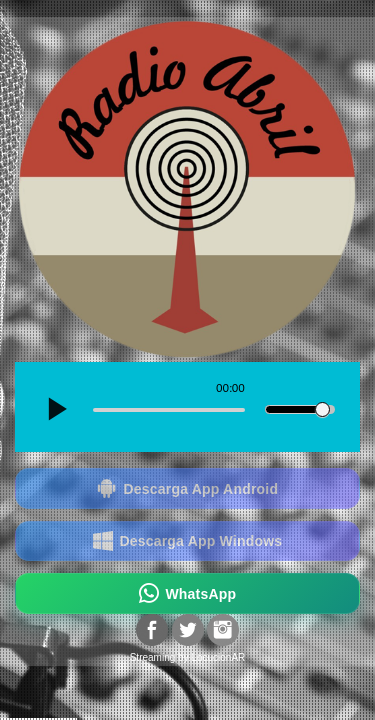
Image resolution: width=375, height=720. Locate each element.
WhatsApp (188, 593)
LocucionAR (218, 657)
